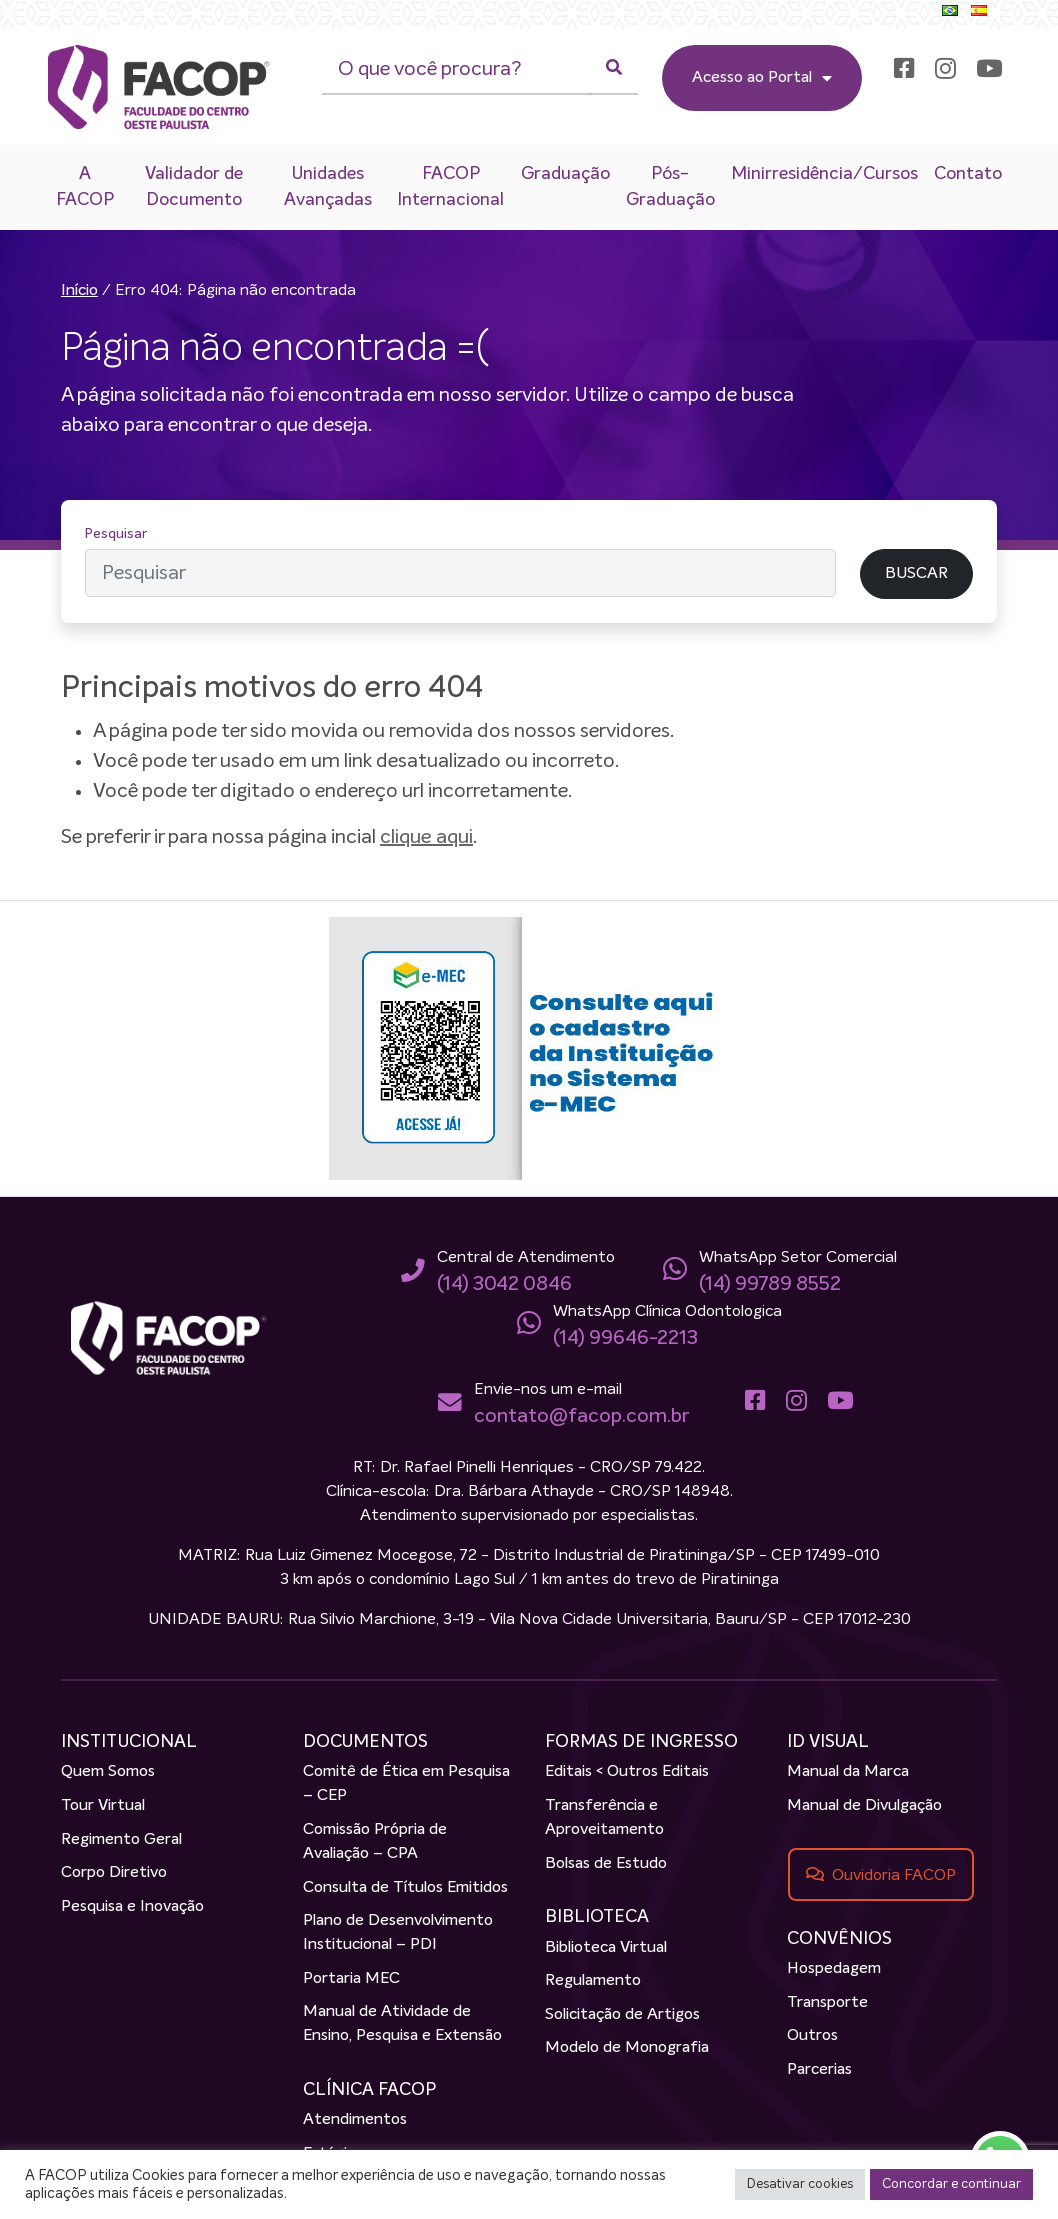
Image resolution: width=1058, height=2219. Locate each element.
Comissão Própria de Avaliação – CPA (375, 1842)
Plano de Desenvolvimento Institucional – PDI (398, 1933)
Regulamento (593, 1981)
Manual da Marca (848, 1773)
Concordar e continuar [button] (951, 2184)
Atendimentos (355, 2121)
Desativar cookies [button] (800, 2184)
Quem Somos (108, 1773)
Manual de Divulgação (864, 1806)
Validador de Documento (194, 187)
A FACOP (85, 187)
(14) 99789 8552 (770, 1284)
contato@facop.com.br (580, 1416)
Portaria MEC (351, 1979)
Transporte (827, 2003)
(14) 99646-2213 (625, 1338)
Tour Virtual (103, 1806)
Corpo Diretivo (114, 1873)
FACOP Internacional (450, 187)
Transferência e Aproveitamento (604, 1818)
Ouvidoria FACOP (894, 1875)
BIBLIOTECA (597, 1918)
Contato (968, 174)
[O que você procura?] (455, 70)
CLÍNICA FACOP (369, 2090)
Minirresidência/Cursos (824, 174)
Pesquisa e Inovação (132, 1907)
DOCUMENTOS (365, 1742)
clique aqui (426, 837)
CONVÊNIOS (839, 1939)
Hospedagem (834, 1969)
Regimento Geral (121, 1840)
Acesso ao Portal (761, 78)
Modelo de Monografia (627, 2049)
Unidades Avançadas (328, 187)
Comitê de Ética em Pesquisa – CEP (406, 1785)
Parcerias (819, 2070)
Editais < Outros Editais (627, 1773)
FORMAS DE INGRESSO (641, 1742)
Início (79, 291)
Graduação (565, 174)
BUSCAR (916, 575)
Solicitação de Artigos (622, 2015)
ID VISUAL (828, 1742)
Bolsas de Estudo (606, 1864)
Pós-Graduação (670, 187)
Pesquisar (116, 534)
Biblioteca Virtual (606, 1948)
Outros (812, 2036)
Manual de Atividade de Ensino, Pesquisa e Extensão (402, 2025)
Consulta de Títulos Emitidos (405, 1888)
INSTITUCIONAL (129, 1742)
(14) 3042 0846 (504, 1284)
